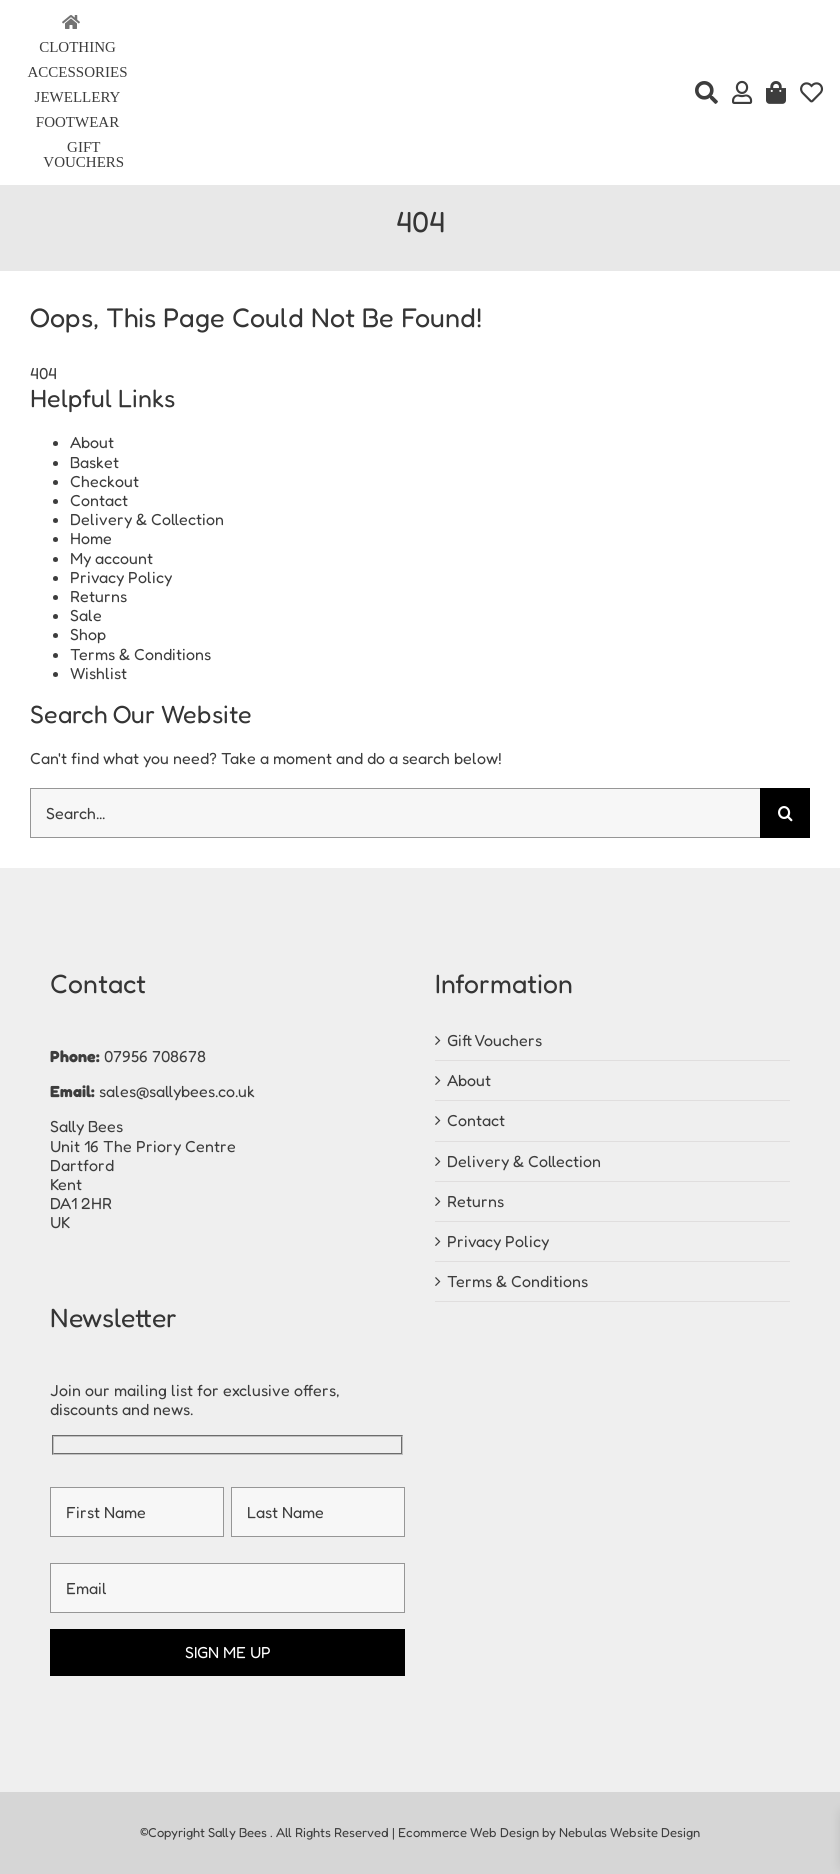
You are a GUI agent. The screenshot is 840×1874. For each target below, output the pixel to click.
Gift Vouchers (494, 1040)
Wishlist (98, 673)
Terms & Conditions (140, 654)
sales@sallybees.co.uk (177, 1091)
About (92, 442)
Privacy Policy (121, 577)
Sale (86, 615)
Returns (98, 596)
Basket (94, 462)
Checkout (104, 481)
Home (91, 538)
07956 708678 (155, 1056)
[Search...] (395, 813)
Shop (88, 634)
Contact (99, 500)
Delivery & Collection (147, 519)
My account (111, 558)
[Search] (706, 93)
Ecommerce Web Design (468, 1832)
